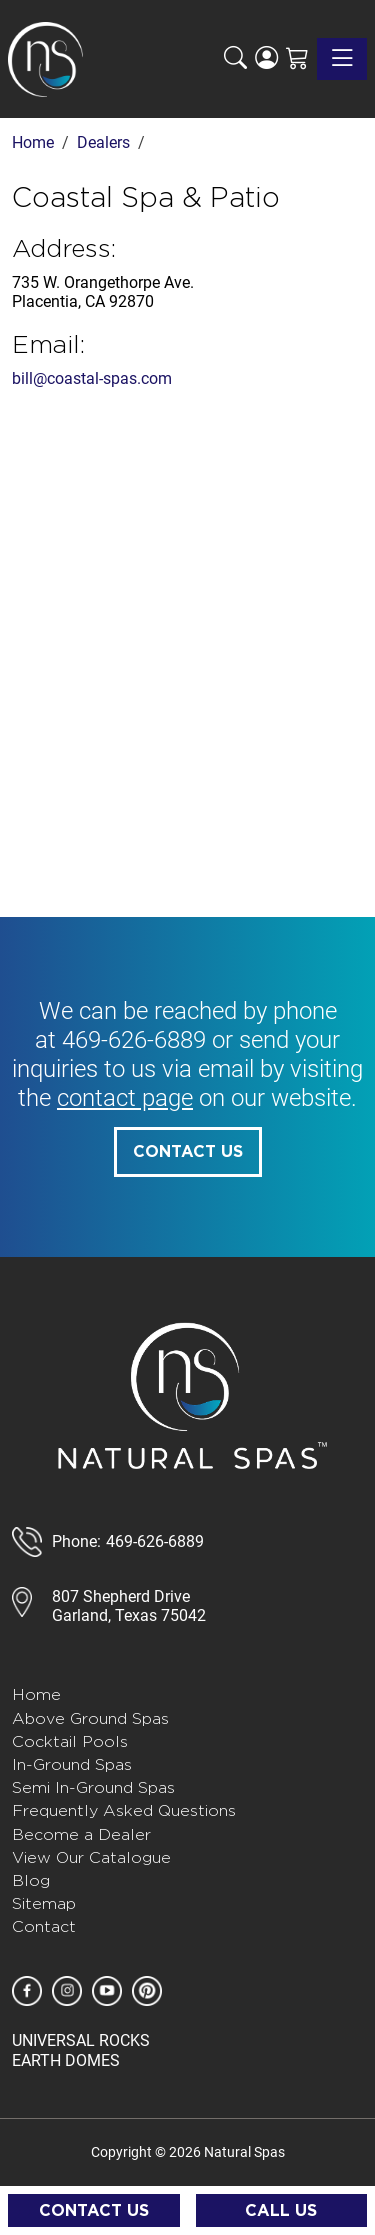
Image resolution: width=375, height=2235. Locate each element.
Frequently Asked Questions (124, 1810)
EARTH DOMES (66, 2060)
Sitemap (44, 1903)
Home (36, 1694)
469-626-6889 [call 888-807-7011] (155, 1541)
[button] (235, 59)
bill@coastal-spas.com (92, 378)
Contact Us (188, 1152)
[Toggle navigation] (342, 59)
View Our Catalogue (91, 1857)
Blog (31, 1880)
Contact (44, 1926)
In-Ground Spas (72, 1764)
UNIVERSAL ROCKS (81, 2040)
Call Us (281, 2211)
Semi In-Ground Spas (93, 1787)
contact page (125, 1098)
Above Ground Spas (90, 1718)
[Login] (266, 59)
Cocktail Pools (70, 1741)
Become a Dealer (81, 1834)
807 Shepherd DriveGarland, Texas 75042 (129, 1606)
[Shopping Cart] (297, 59)
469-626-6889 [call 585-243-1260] (134, 1040)
